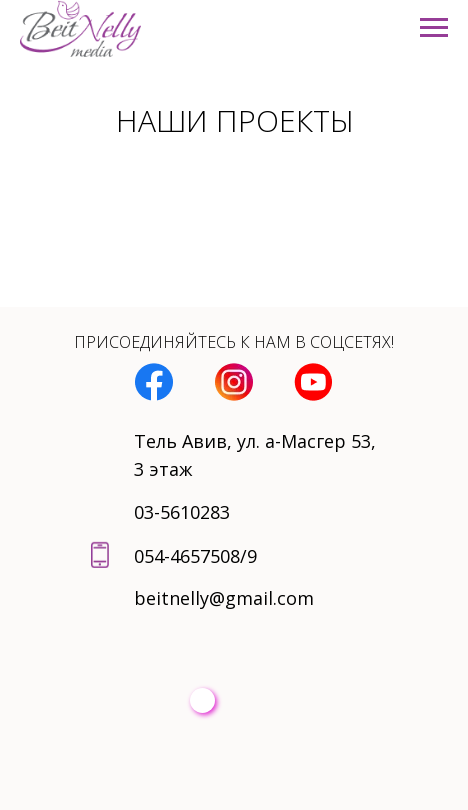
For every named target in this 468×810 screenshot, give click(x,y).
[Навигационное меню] (434, 28)
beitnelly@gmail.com (224, 598)
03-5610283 (182, 512)
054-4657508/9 (195, 556)
